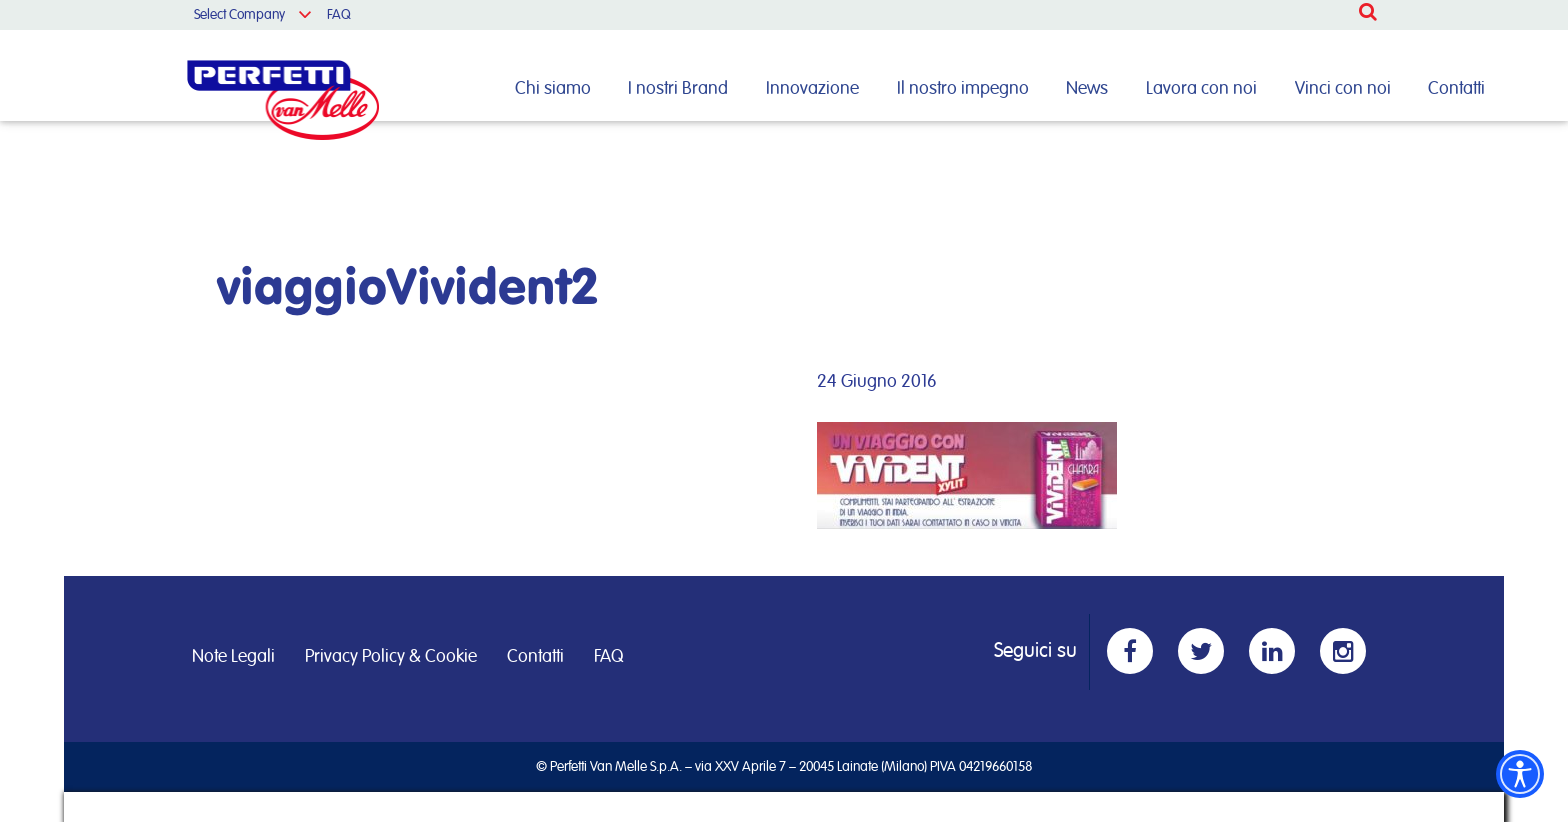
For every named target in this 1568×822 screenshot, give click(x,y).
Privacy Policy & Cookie (391, 657)
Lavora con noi (1201, 89)
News (1087, 89)
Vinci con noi (1343, 89)
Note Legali (233, 657)
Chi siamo (553, 89)
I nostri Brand (678, 89)
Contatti (1456, 89)
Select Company (239, 15)
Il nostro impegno (963, 89)
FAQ (339, 15)
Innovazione (812, 89)
